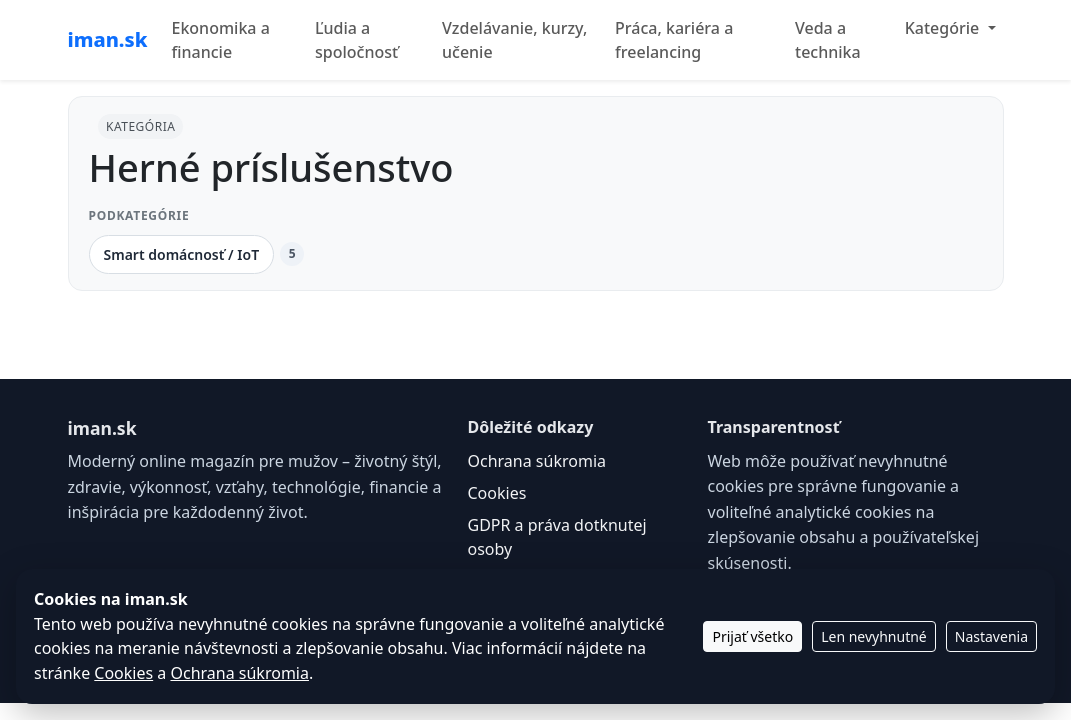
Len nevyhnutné (874, 636)
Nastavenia (991, 636)
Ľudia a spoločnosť (356, 40)
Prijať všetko (752, 636)
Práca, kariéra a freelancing (674, 40)
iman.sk (108, 39)
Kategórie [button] (944, 28)
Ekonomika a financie (220, 40)
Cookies (497, 493)
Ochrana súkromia (537, 461)
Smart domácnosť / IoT (182, 254)
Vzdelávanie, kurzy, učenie (514, 40)
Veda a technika (828, 40)
